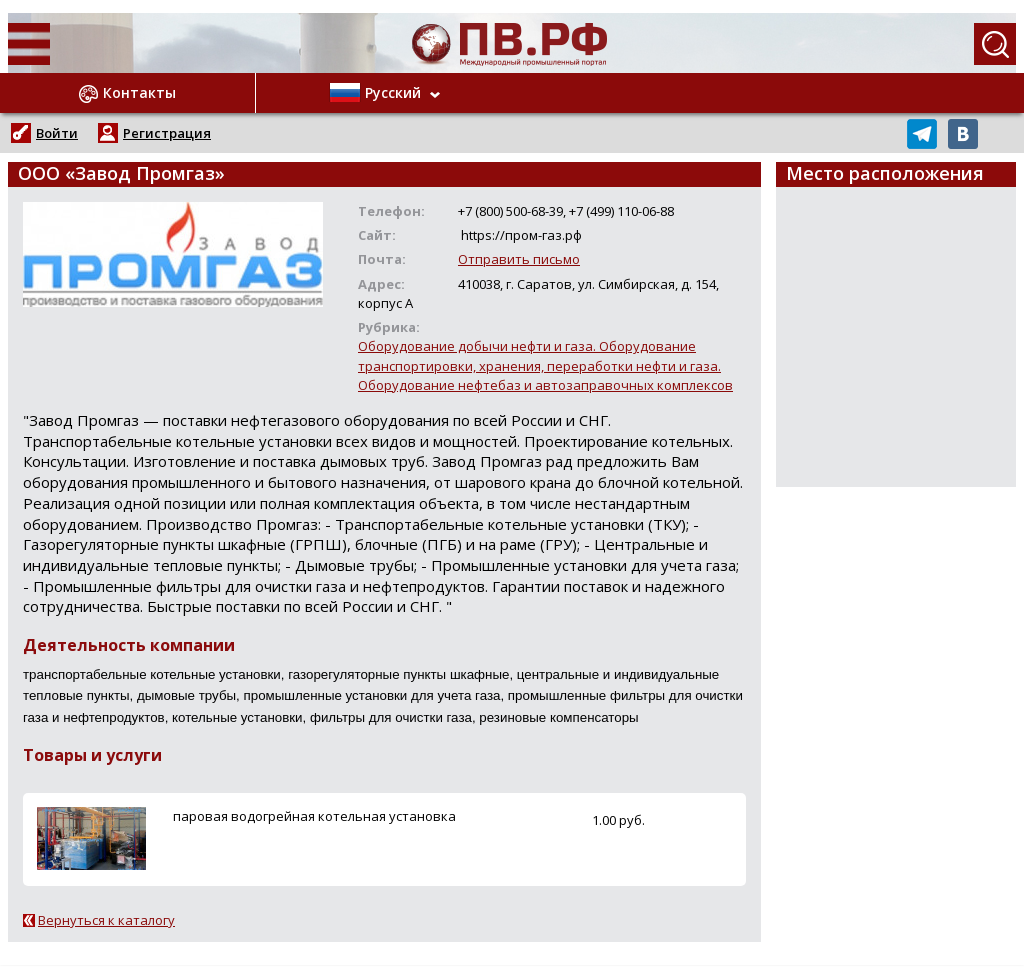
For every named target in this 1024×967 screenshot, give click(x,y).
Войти (57, 133)
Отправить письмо (519, 259)
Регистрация (167, 133)
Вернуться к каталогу (106, 920)
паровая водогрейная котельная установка (314, 816)
